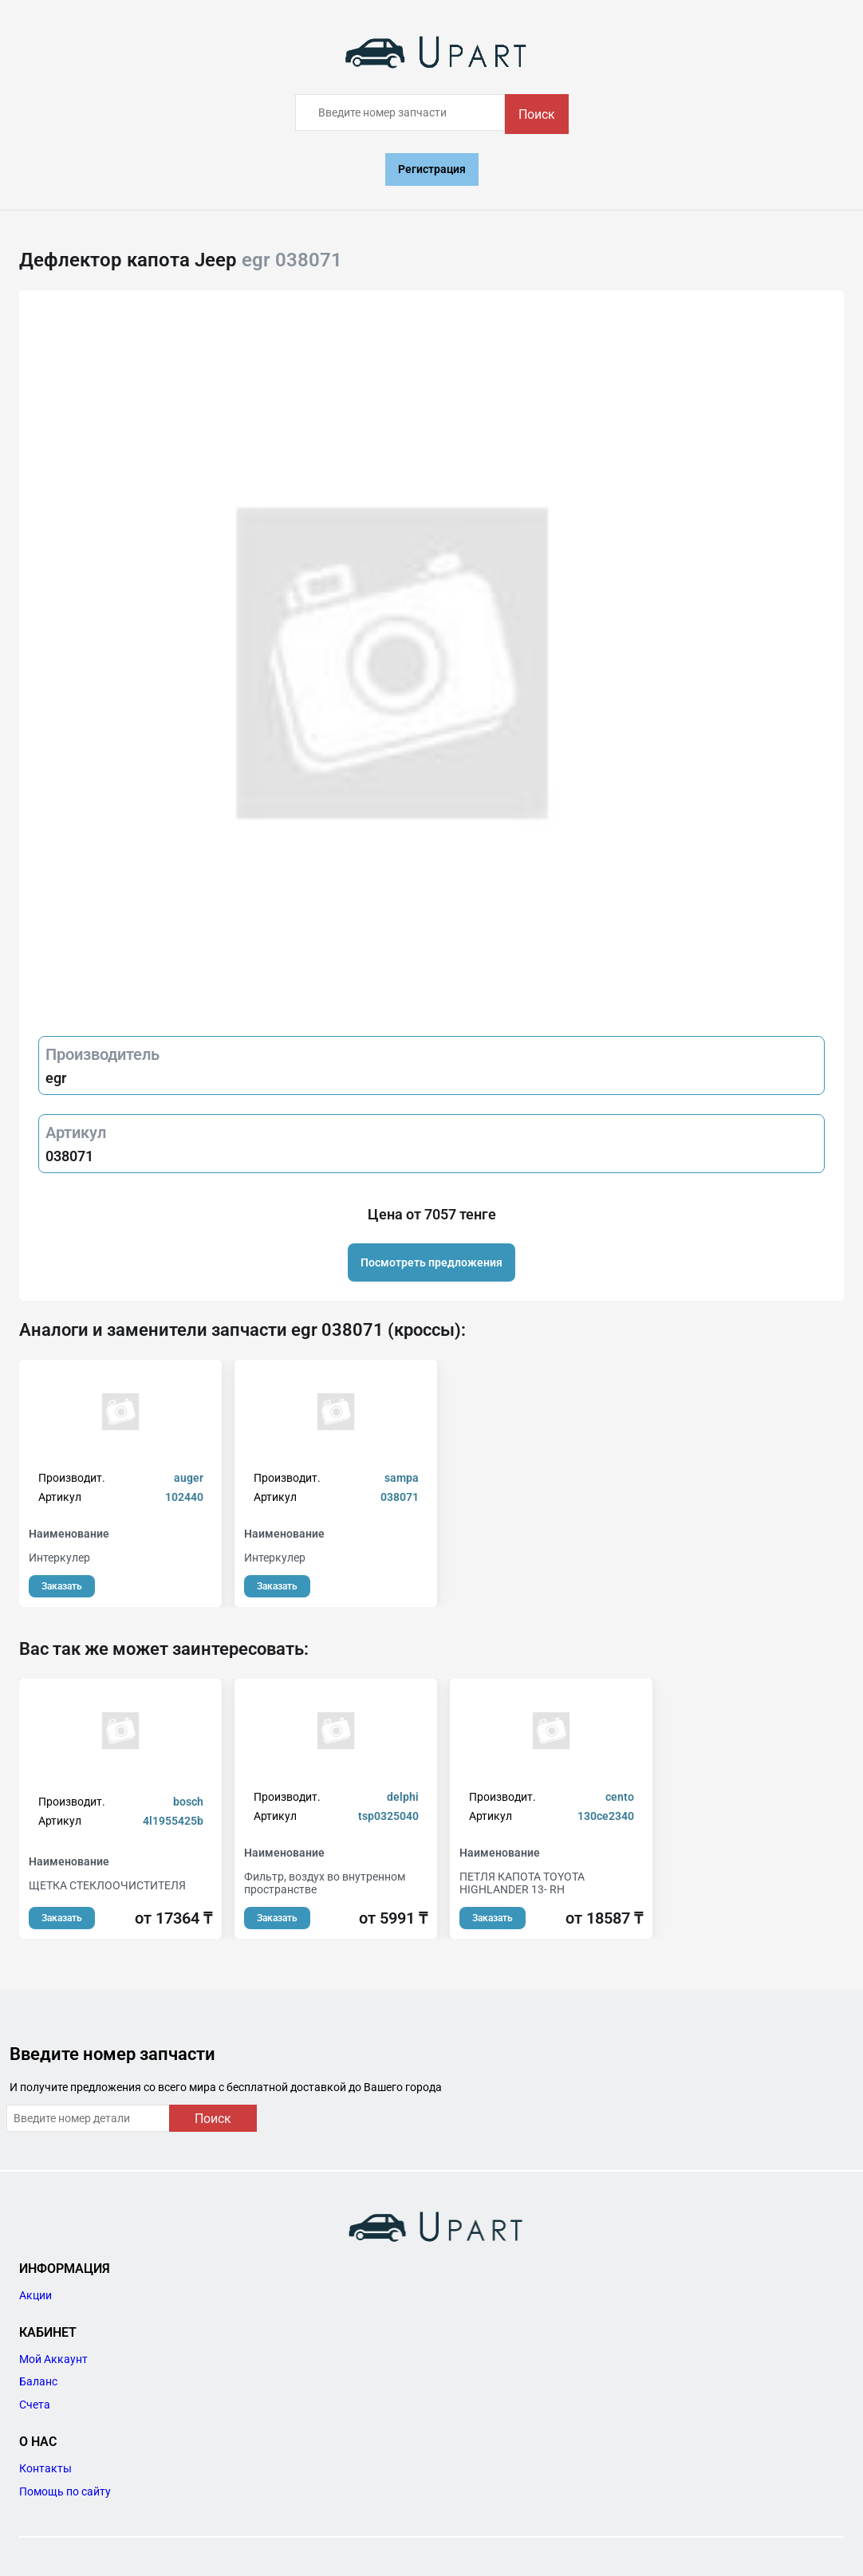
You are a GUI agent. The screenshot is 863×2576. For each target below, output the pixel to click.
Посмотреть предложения (431, 1262)
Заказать (61, 1586)
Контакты (45, 2468)
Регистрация (432, 169)
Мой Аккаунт (53, 2359)
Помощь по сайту (65, 2491)
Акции (35, 2295)
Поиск (536, 114)
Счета (34, 2404)
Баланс (38, 2381)
